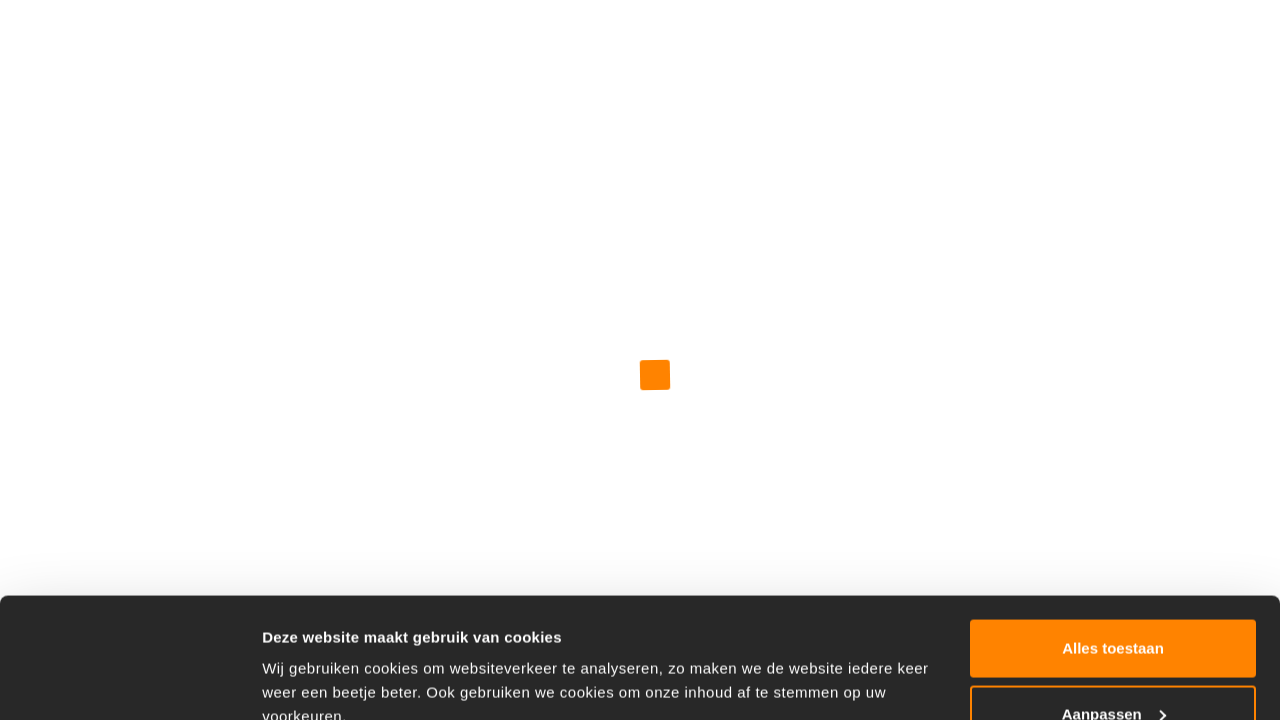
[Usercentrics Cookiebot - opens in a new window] (129, 681)
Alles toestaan (1113, 535)
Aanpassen (1114, 601)
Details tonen (309, 658)
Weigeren (1112, 666)
